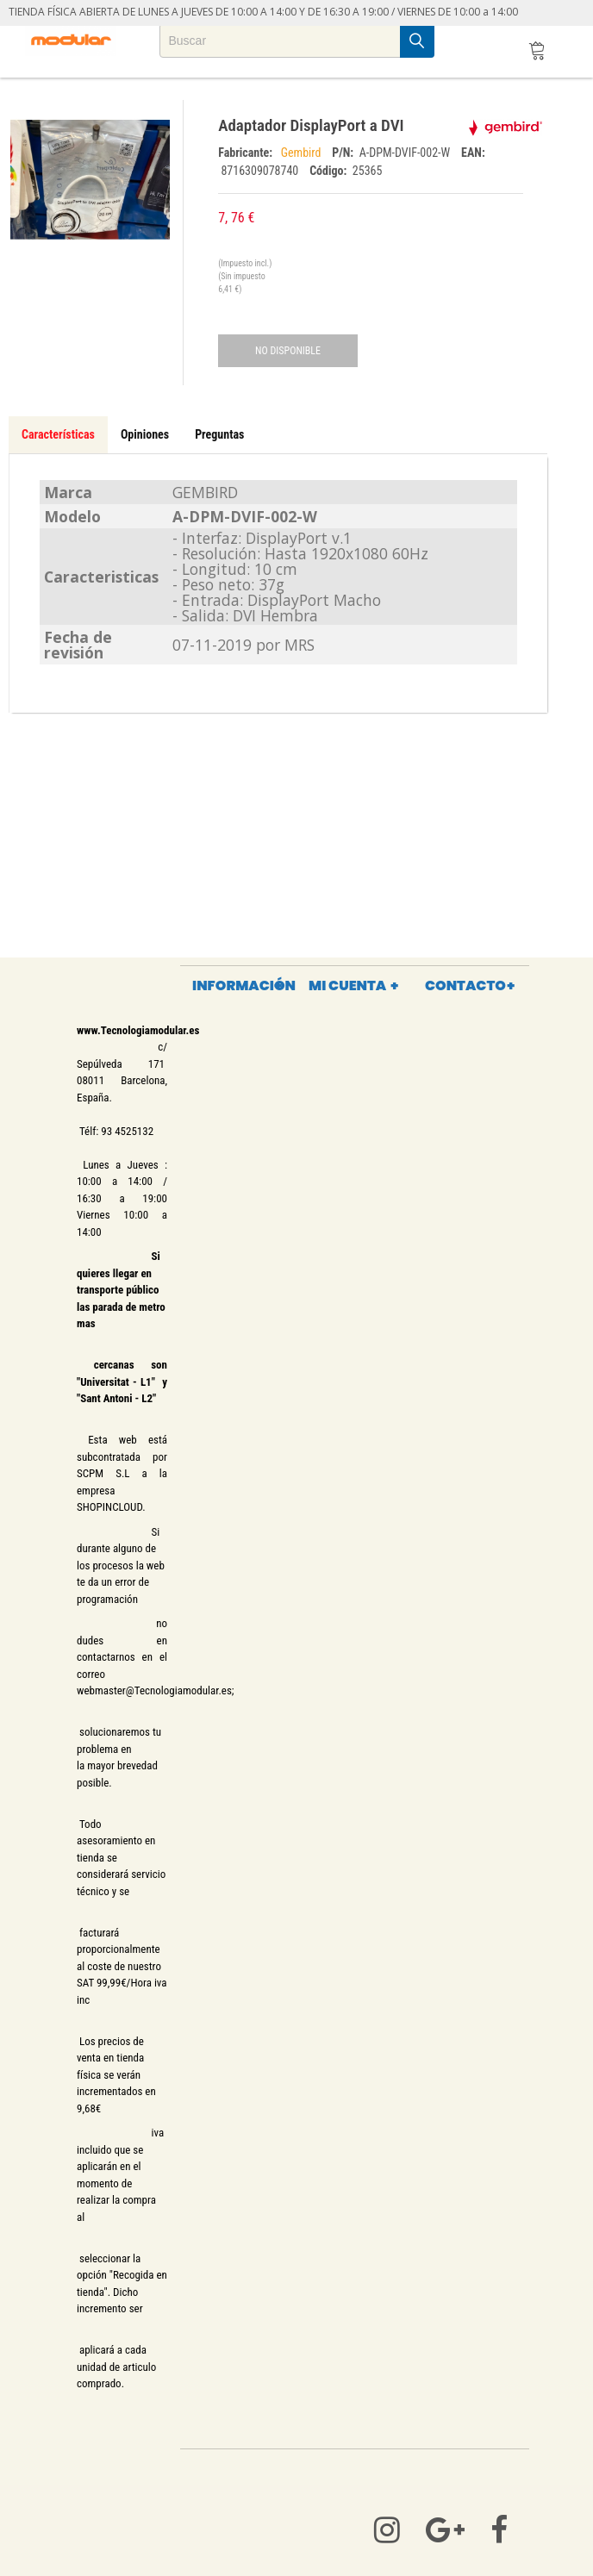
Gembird (302, 152)
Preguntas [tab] (219, 434)
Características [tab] (58, 434)
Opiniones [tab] (145, 434)
